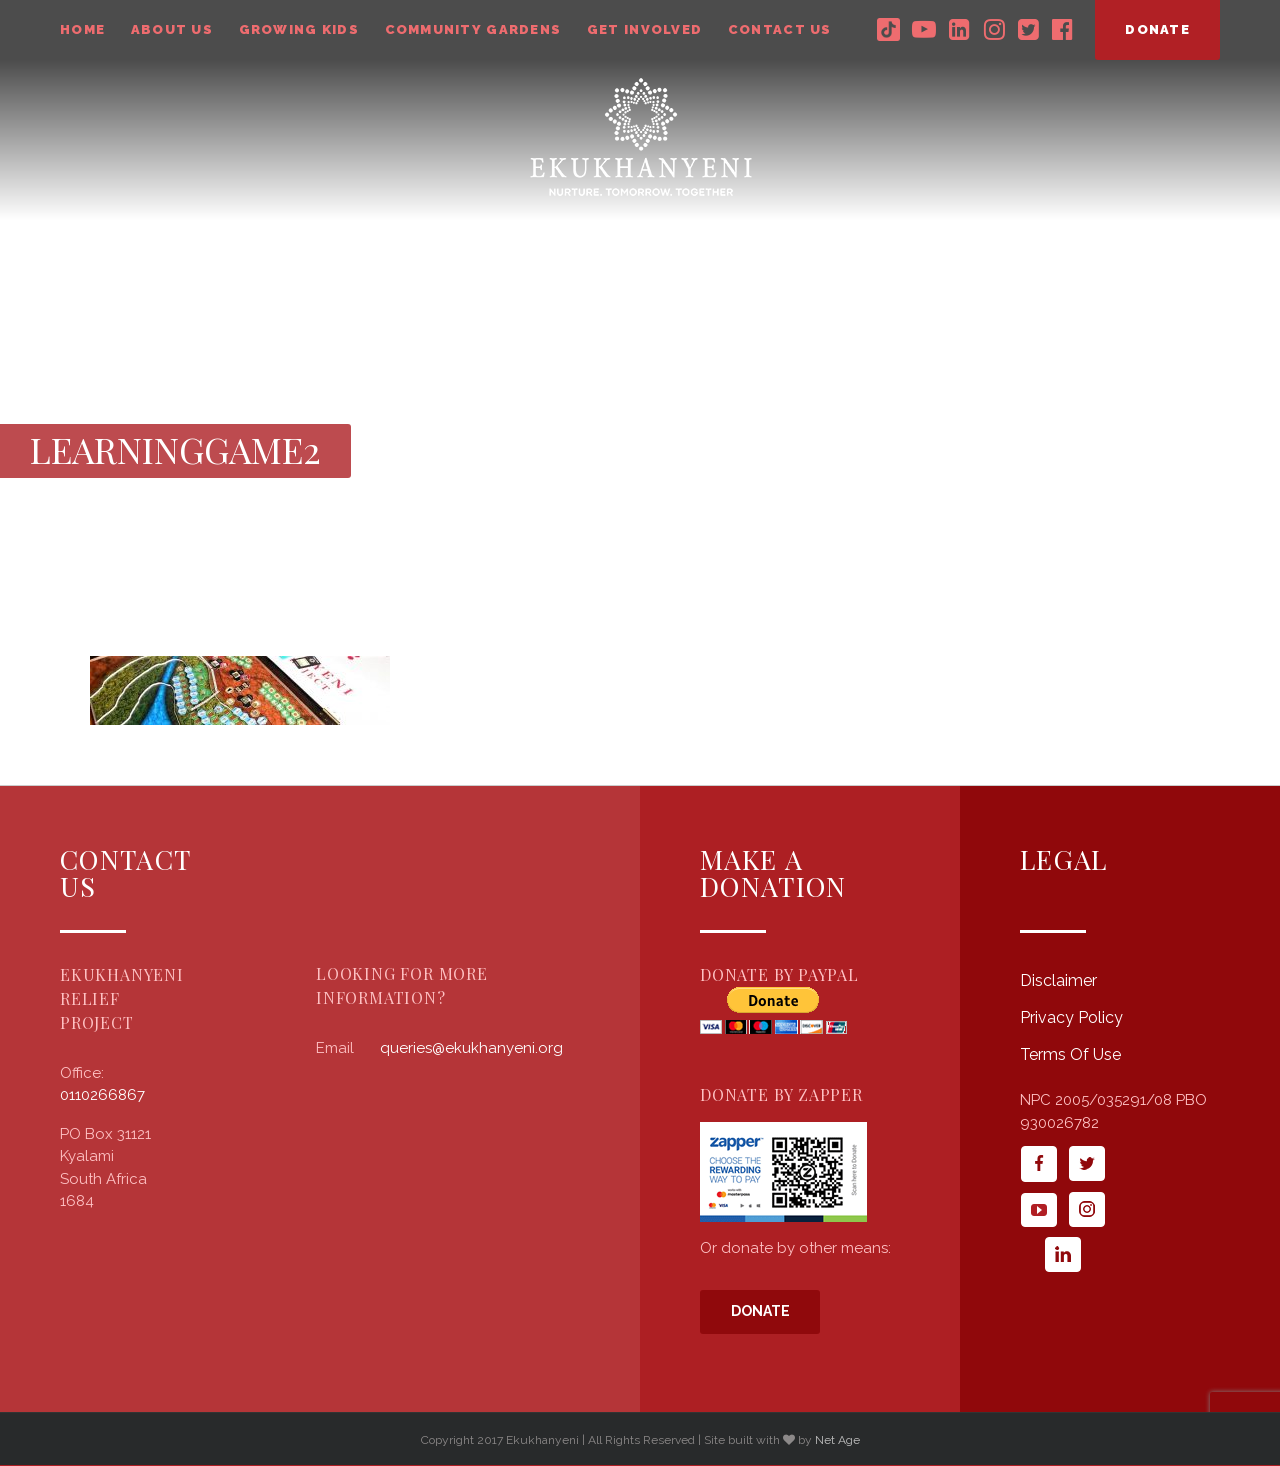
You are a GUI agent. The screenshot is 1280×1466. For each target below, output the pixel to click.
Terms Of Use (1070, 1054)
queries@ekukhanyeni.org (471, 1048)
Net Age (837, 1440)
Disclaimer (1058, 980)
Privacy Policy (1071, 1017)
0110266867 (102, 1095)
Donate (760, 1311)
